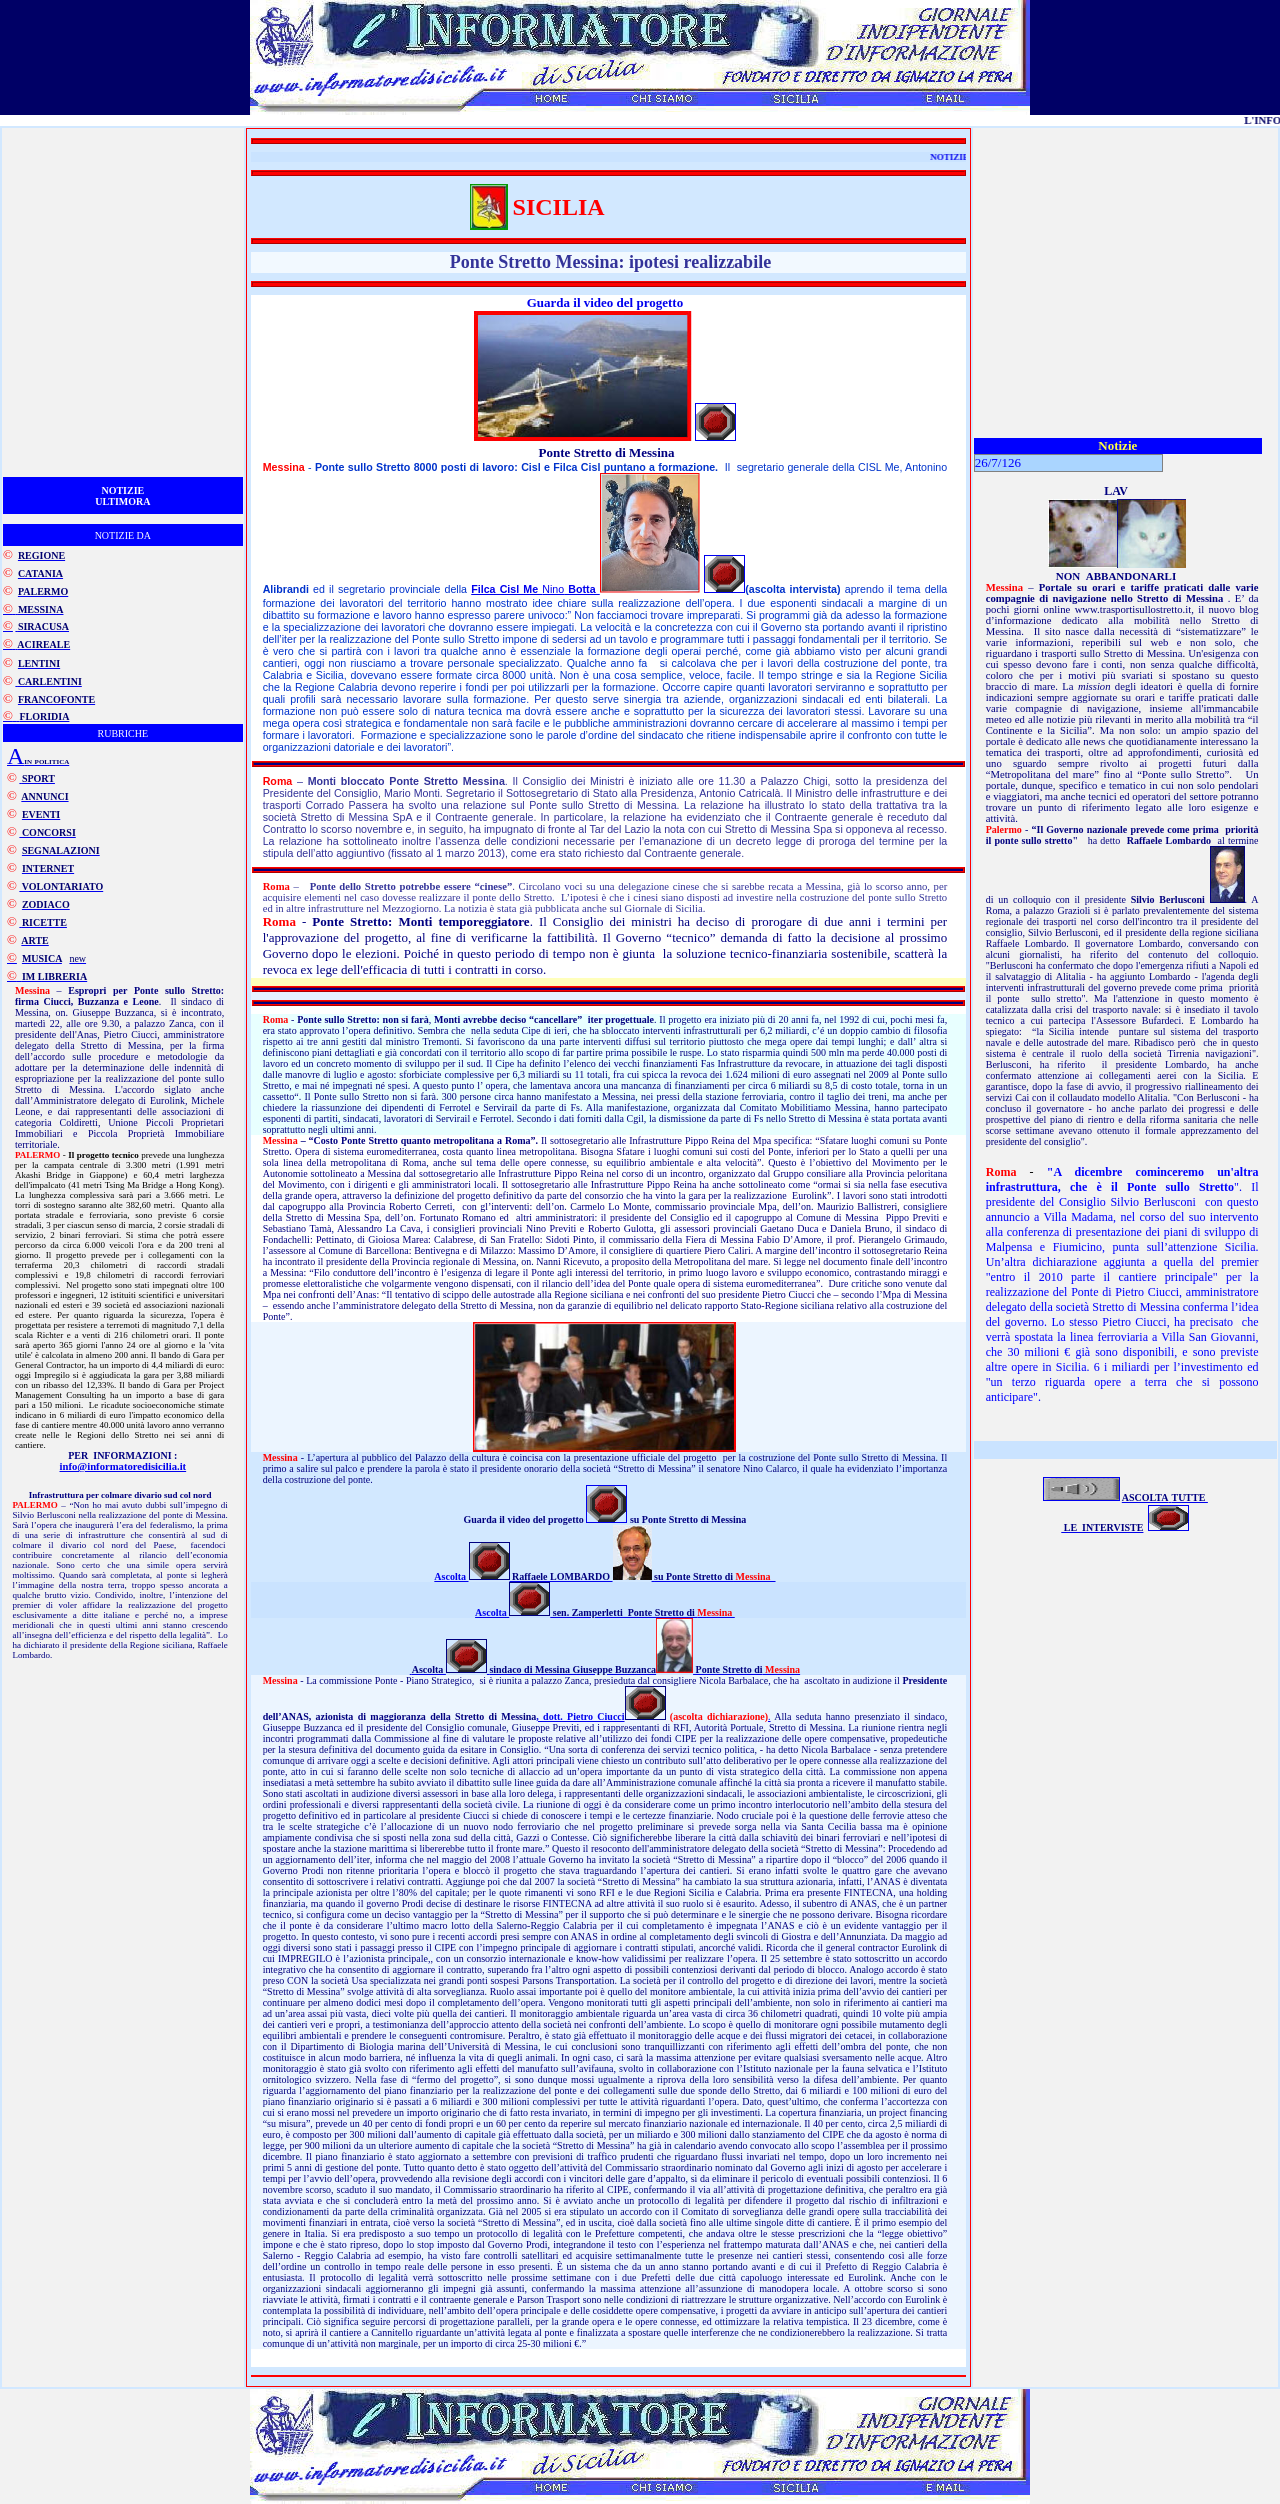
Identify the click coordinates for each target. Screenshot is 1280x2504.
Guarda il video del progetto (605, 302)
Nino (535, 589)
